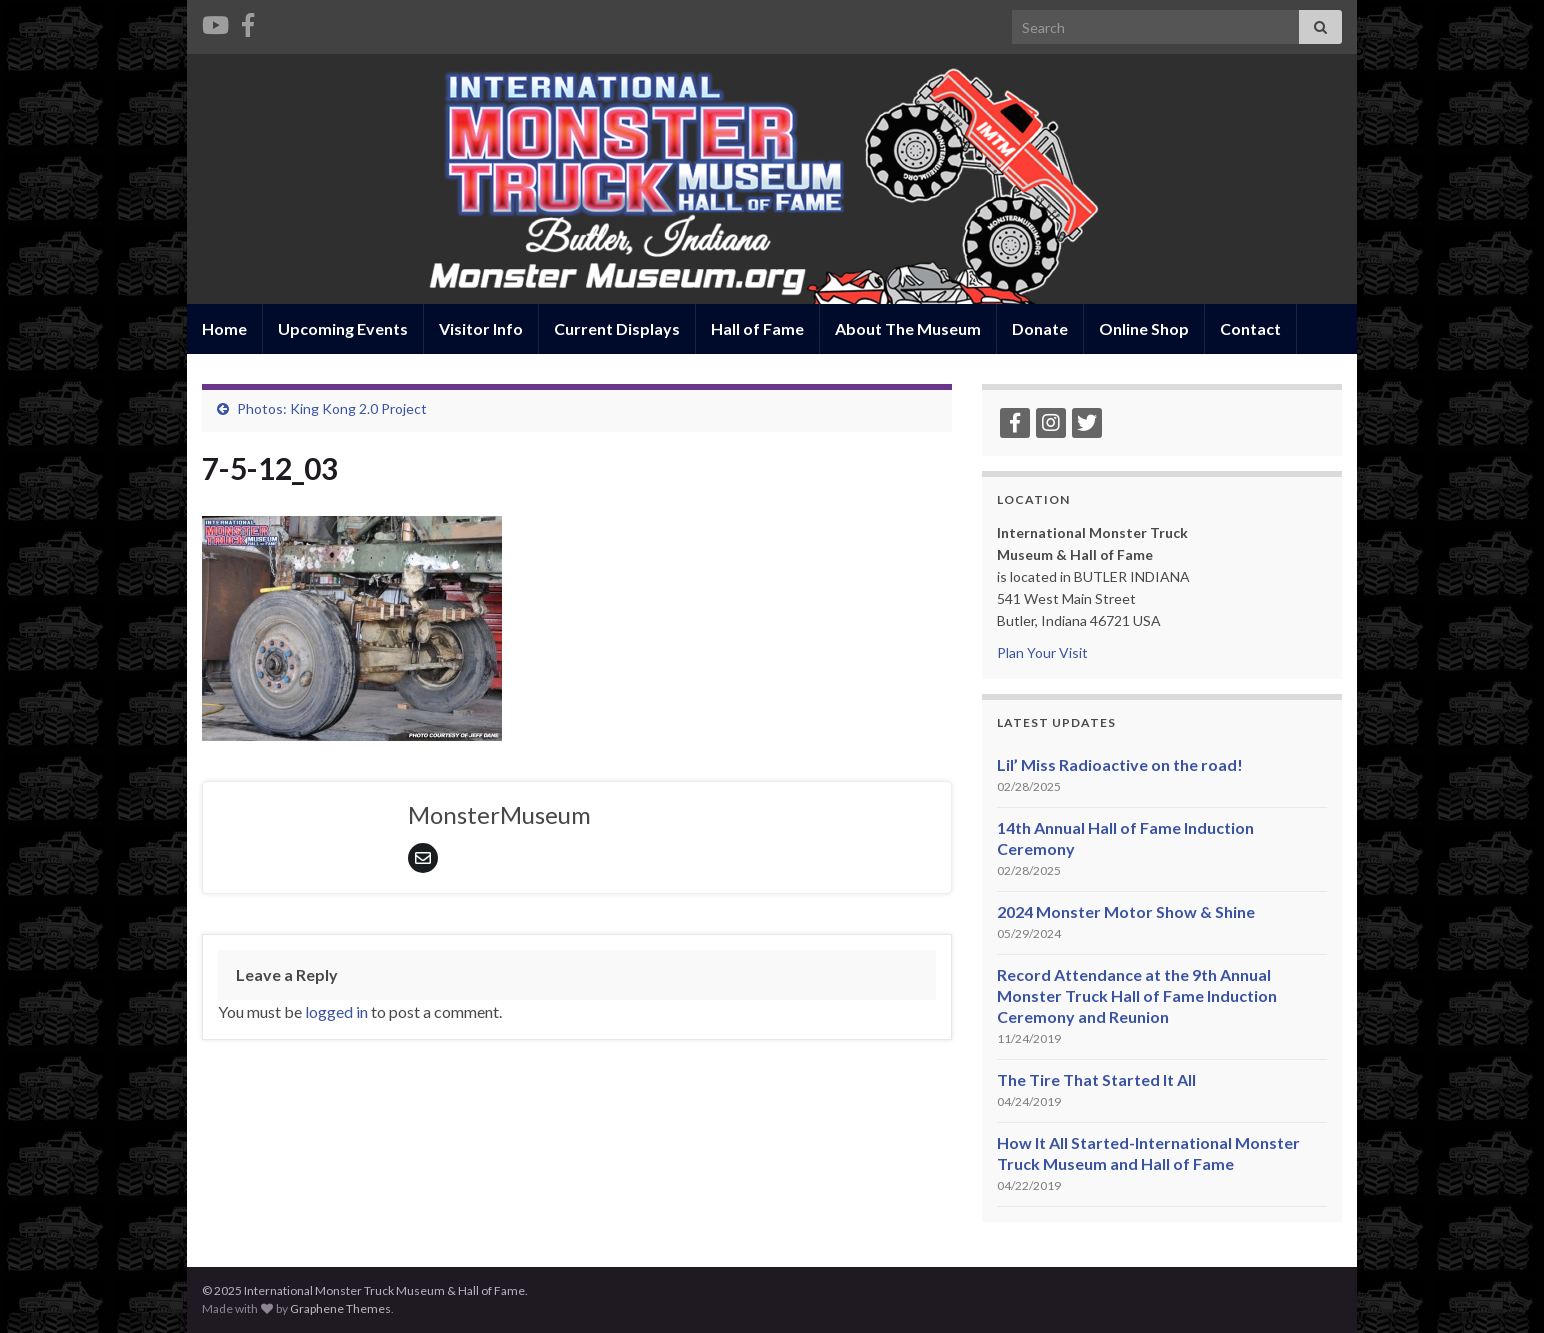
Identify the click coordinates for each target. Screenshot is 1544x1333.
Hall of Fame (757, 328)
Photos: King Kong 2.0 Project (332, 408)
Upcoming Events (343, 328)
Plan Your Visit (1042, 652)
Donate (1040, 328)
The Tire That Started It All (1096, 1079)
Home (224, 328)
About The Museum (908, 328)
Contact (1250, 328)
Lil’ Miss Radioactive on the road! (1120, 764)
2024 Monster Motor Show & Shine (1126, 911)
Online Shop (1144, 328)
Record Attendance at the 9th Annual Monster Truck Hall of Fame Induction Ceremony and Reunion (1137, 995)
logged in (336, 1011)
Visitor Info (481, 328)
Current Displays (617, 328)
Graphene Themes (340, 1308)
